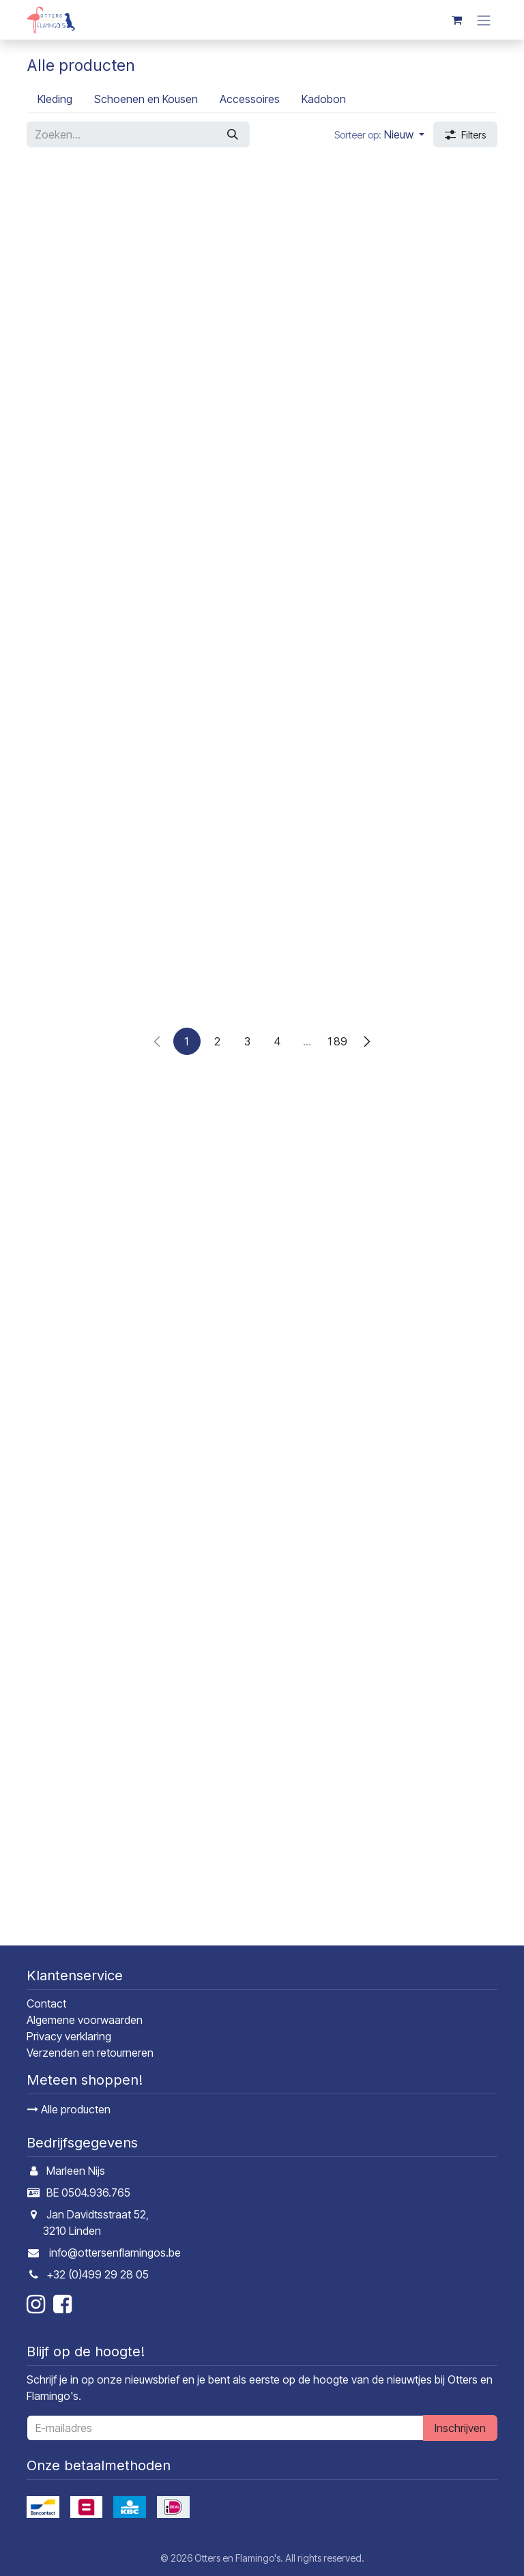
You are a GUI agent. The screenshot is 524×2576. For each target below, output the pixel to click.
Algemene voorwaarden (85, 2020)
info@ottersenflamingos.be (115, 2252)
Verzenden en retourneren (90, 2052)
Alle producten (69, 2109)
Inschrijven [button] (460, 2428)
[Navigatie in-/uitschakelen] (483, 19)
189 (337, 1915)
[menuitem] (55, 99)
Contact (46, 2003)
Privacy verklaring (69, 2036)
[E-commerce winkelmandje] (456, 19)
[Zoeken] (233, 134)
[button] (379, 134)
